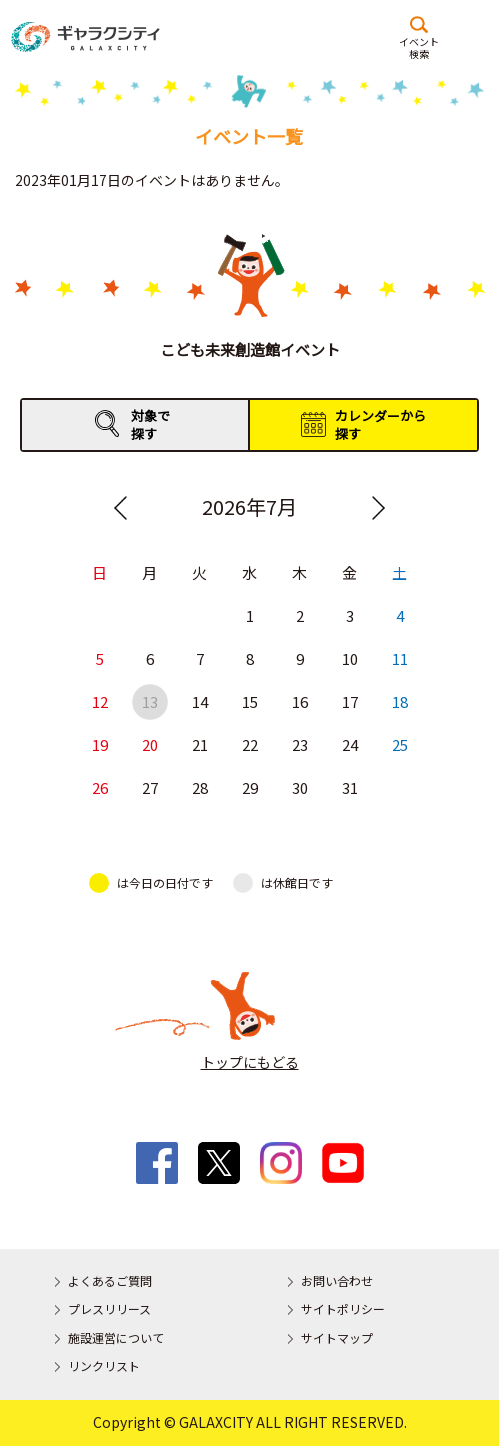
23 (299, 745)
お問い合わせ (337, 1280)
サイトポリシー (343, 1308)
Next (378, 508)
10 (349, 659)
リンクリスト (104, 1365)
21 (199, 745)
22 (249, 745)
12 (99, 702)
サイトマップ (337, 1337)
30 (299, 788)
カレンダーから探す (380, 424)
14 (199, 702)
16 (299, 702)
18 (399, 702)
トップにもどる (250, 1062)
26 (99, 788)
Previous (121, 508)
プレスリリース (109, 1308)
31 (349, 788)
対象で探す (150, 424)
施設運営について (116, 1337)
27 (149, 788)
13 (149, 702)
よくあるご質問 (110, 1280)
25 (399, 745)
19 (99, 745)
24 (349, 745)
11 (399, 659)
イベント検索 (419, 47)
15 (249, 702)
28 (199, 788)
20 (149, 745)
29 (249, 788)
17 (349, 702)
